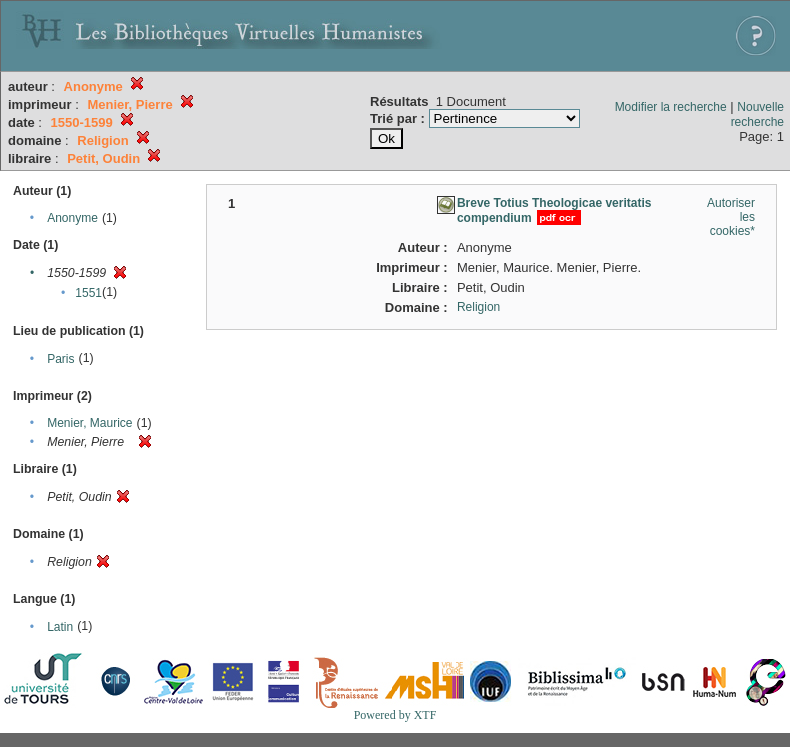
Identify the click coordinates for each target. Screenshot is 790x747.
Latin (60, 627)
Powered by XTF (395, 715)
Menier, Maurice (89, 423)
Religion (478, 307)
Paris (60, 359)
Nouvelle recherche (757, 114)
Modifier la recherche (671, 107)
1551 (88, 293)
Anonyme (72, 218)
